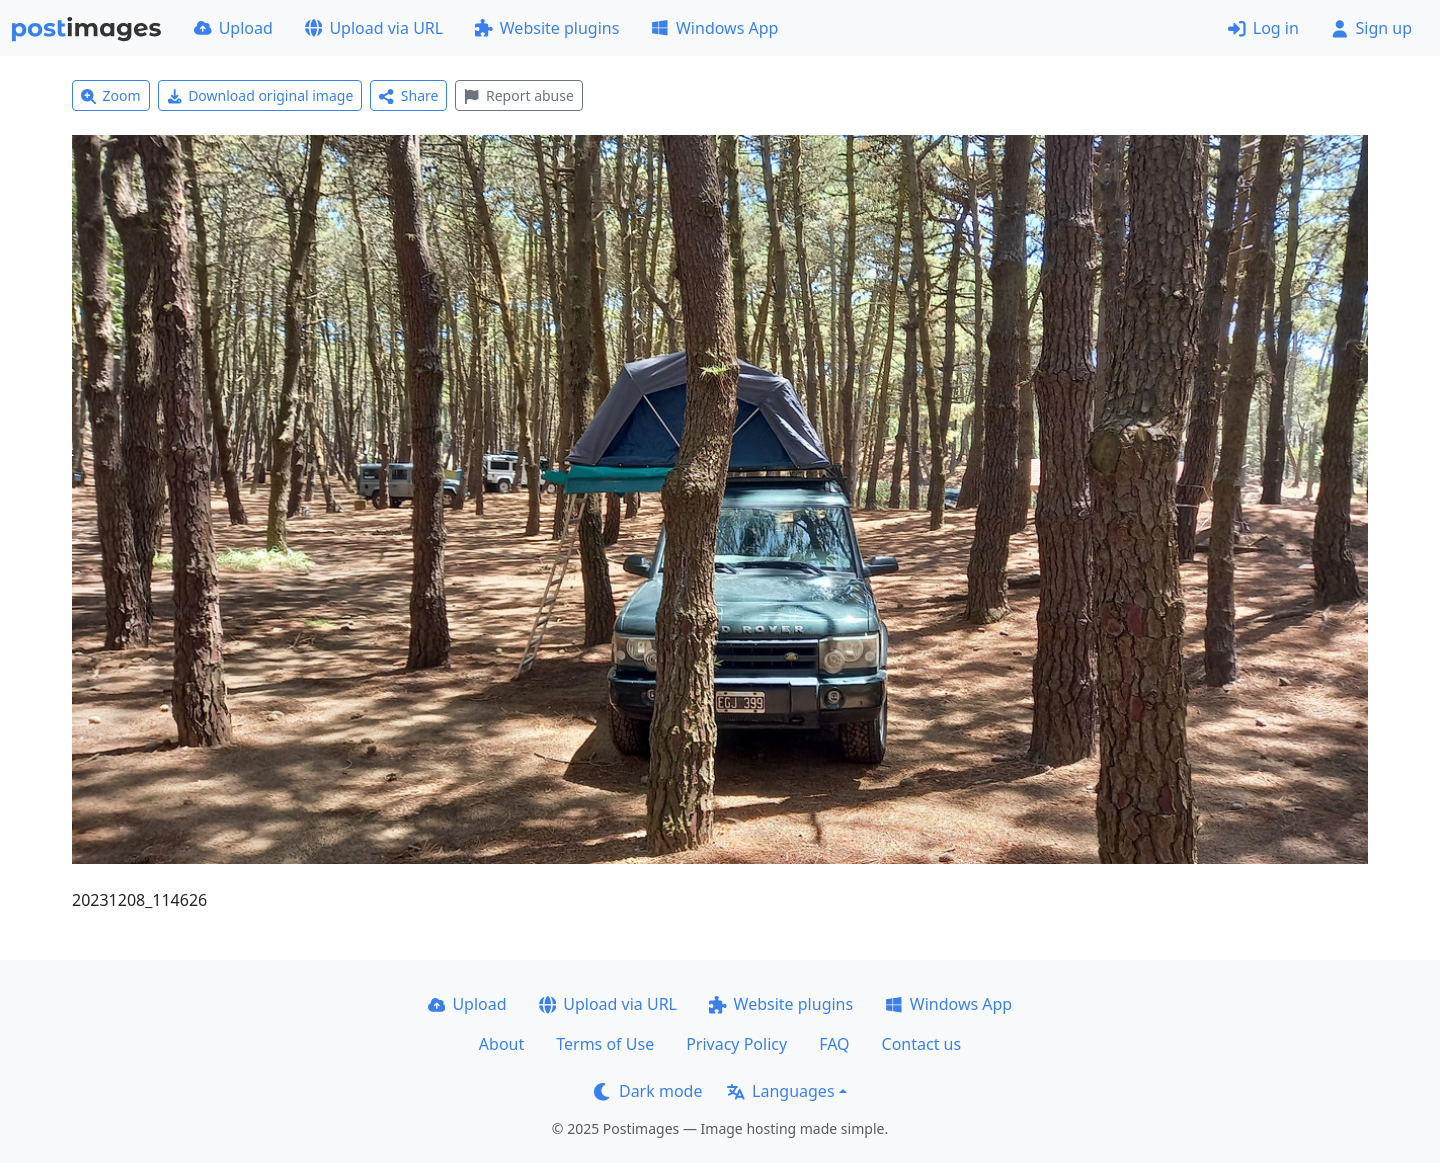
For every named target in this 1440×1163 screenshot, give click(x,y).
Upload (233, 28)
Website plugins (547, 28)
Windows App (714, 28)
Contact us (922, 1044)
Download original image (260, 95)
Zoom (111, 95)
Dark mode (648, 1091)
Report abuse (518, 95)
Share (408, 95)
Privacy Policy (736, 1044)
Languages (780, 1091)
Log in (1263, 28)
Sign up (1371, 28)
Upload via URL (374, 28)
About (501, 1044)
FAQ (834, 1044)
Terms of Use (605, 1044)
